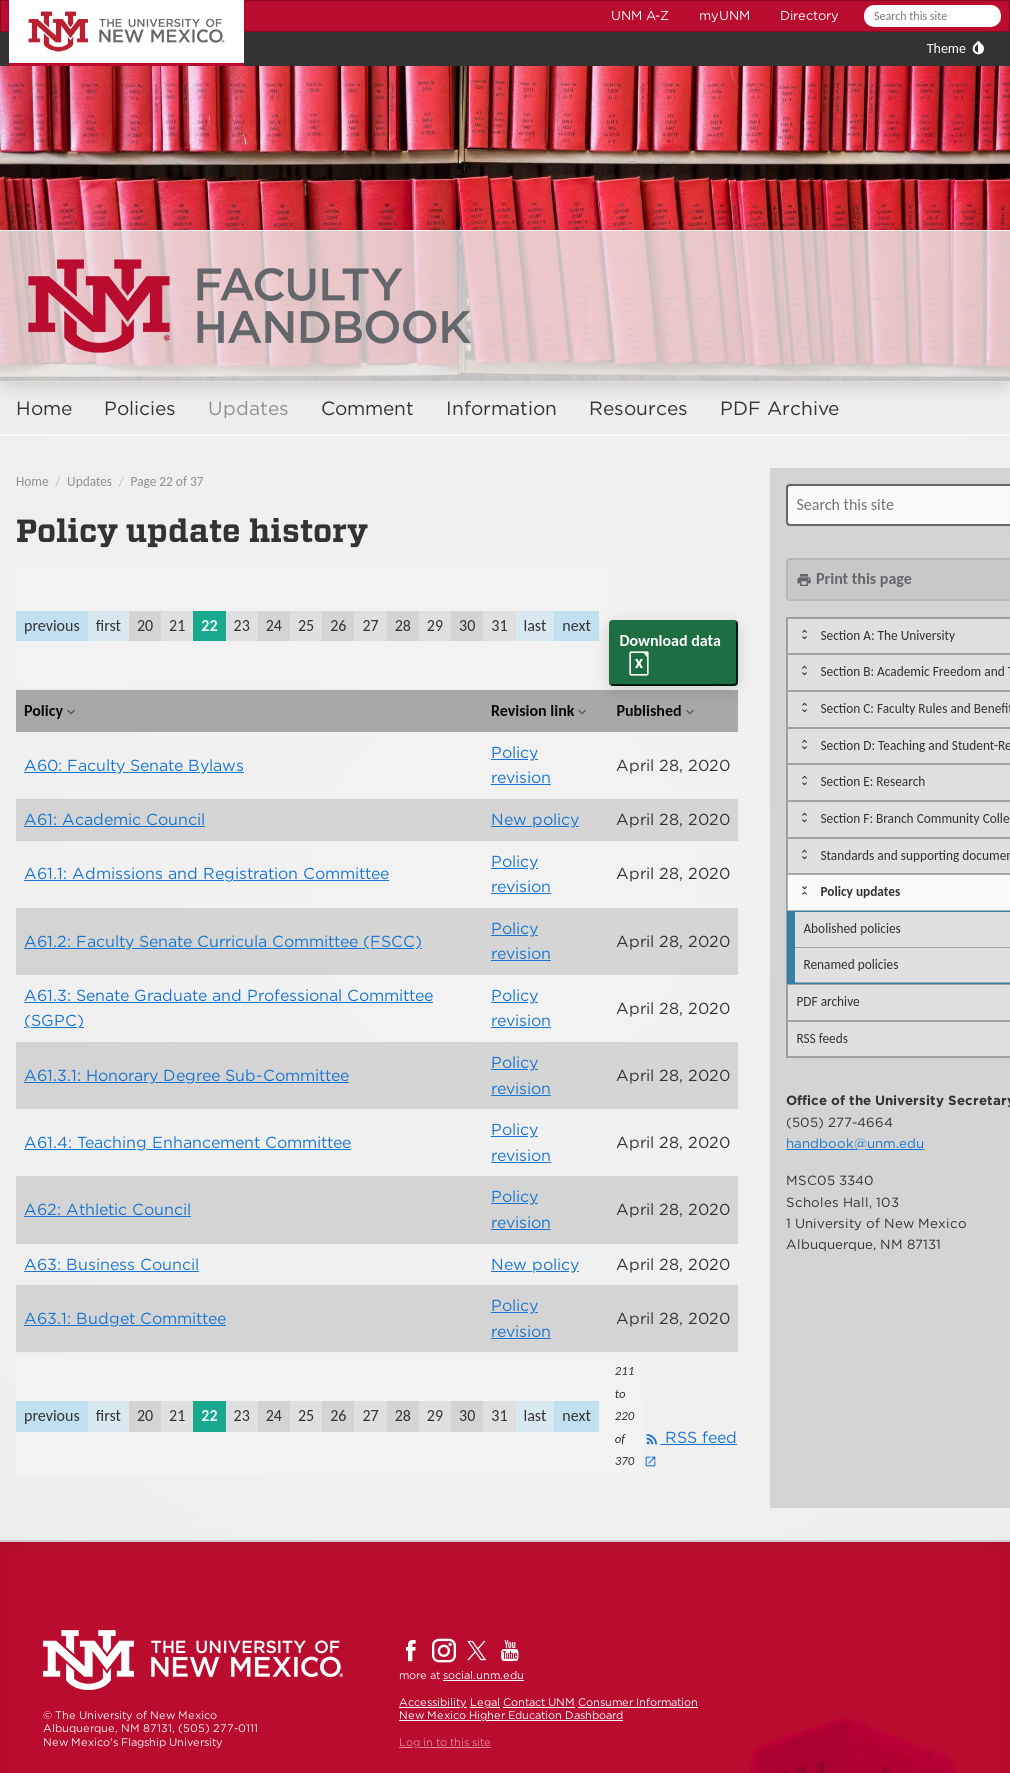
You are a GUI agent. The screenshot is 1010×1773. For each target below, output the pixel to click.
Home (44, 408)
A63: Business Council (111, 1264)
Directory (809, 15)
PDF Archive (779, 408)
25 (306, 625)
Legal (485, 1702)
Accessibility (433, 1702)
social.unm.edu (483, 1675)
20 (145, 625)
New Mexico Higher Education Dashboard (511, 1715)
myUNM (724, 15)
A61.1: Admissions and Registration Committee (206, 873)
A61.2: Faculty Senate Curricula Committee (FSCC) (223, 941)
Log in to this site (445, 1742)
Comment (367, 408)
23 (242, 625)
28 (403, 625)
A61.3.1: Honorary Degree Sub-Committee (186, 1075)
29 (435, 625)
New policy (535, 819)
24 (274, 625)
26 (338, 625)
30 (467, 625)
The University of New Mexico (104, 3)
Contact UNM (539, 1702)
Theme (946, 48)
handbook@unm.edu (855, 1143)
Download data (669, 640)
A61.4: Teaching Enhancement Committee (187, 1142)
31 (499, 625)
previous (52, 625)
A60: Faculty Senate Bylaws (134, 765)
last (535, 625)
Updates (248, 408)
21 (177, 625)
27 (370, 625)
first (108, 625)
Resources (638, 408)
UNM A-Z (640, 15)
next (576, 625)
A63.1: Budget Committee (125, 1318)
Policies (140, 408)
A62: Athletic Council (107, 1209)
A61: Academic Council (114, 819)
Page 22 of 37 (167, 481)
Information (501, 408)
